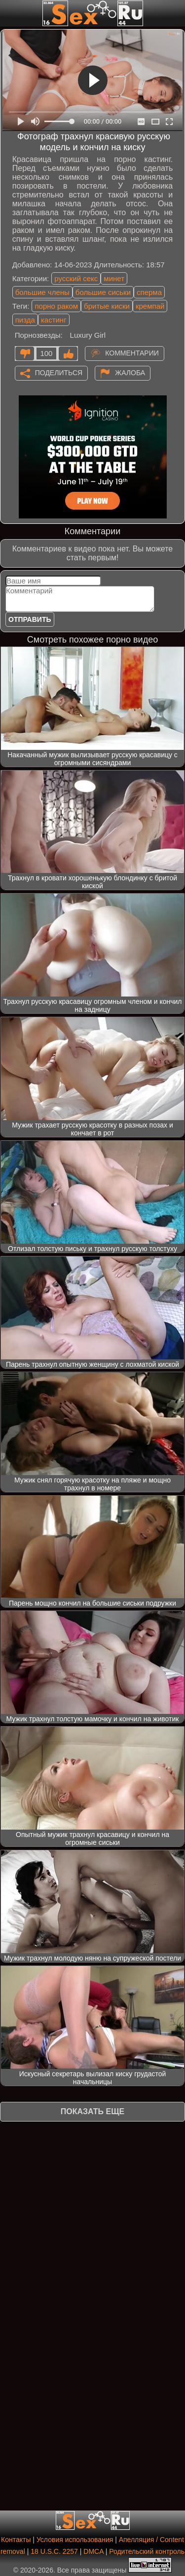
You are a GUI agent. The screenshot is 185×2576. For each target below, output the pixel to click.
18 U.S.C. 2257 (54, 2551)
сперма (149, 292)
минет (114, 278)
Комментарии (132, 352)
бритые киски (107, 306)
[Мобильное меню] (9, 13)
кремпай (150, 306)
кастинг (54, 320)
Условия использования (75, 2540)
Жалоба (130, 372)
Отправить (29, 619)
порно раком (56, 306)
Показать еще (92, 2111)
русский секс (76, 278)
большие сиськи (103, 292)
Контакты (16, 2540)
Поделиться (58, 372)
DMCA (93, 2551)
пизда (25, 320)
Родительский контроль (147, 2551)
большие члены (42, 292)
